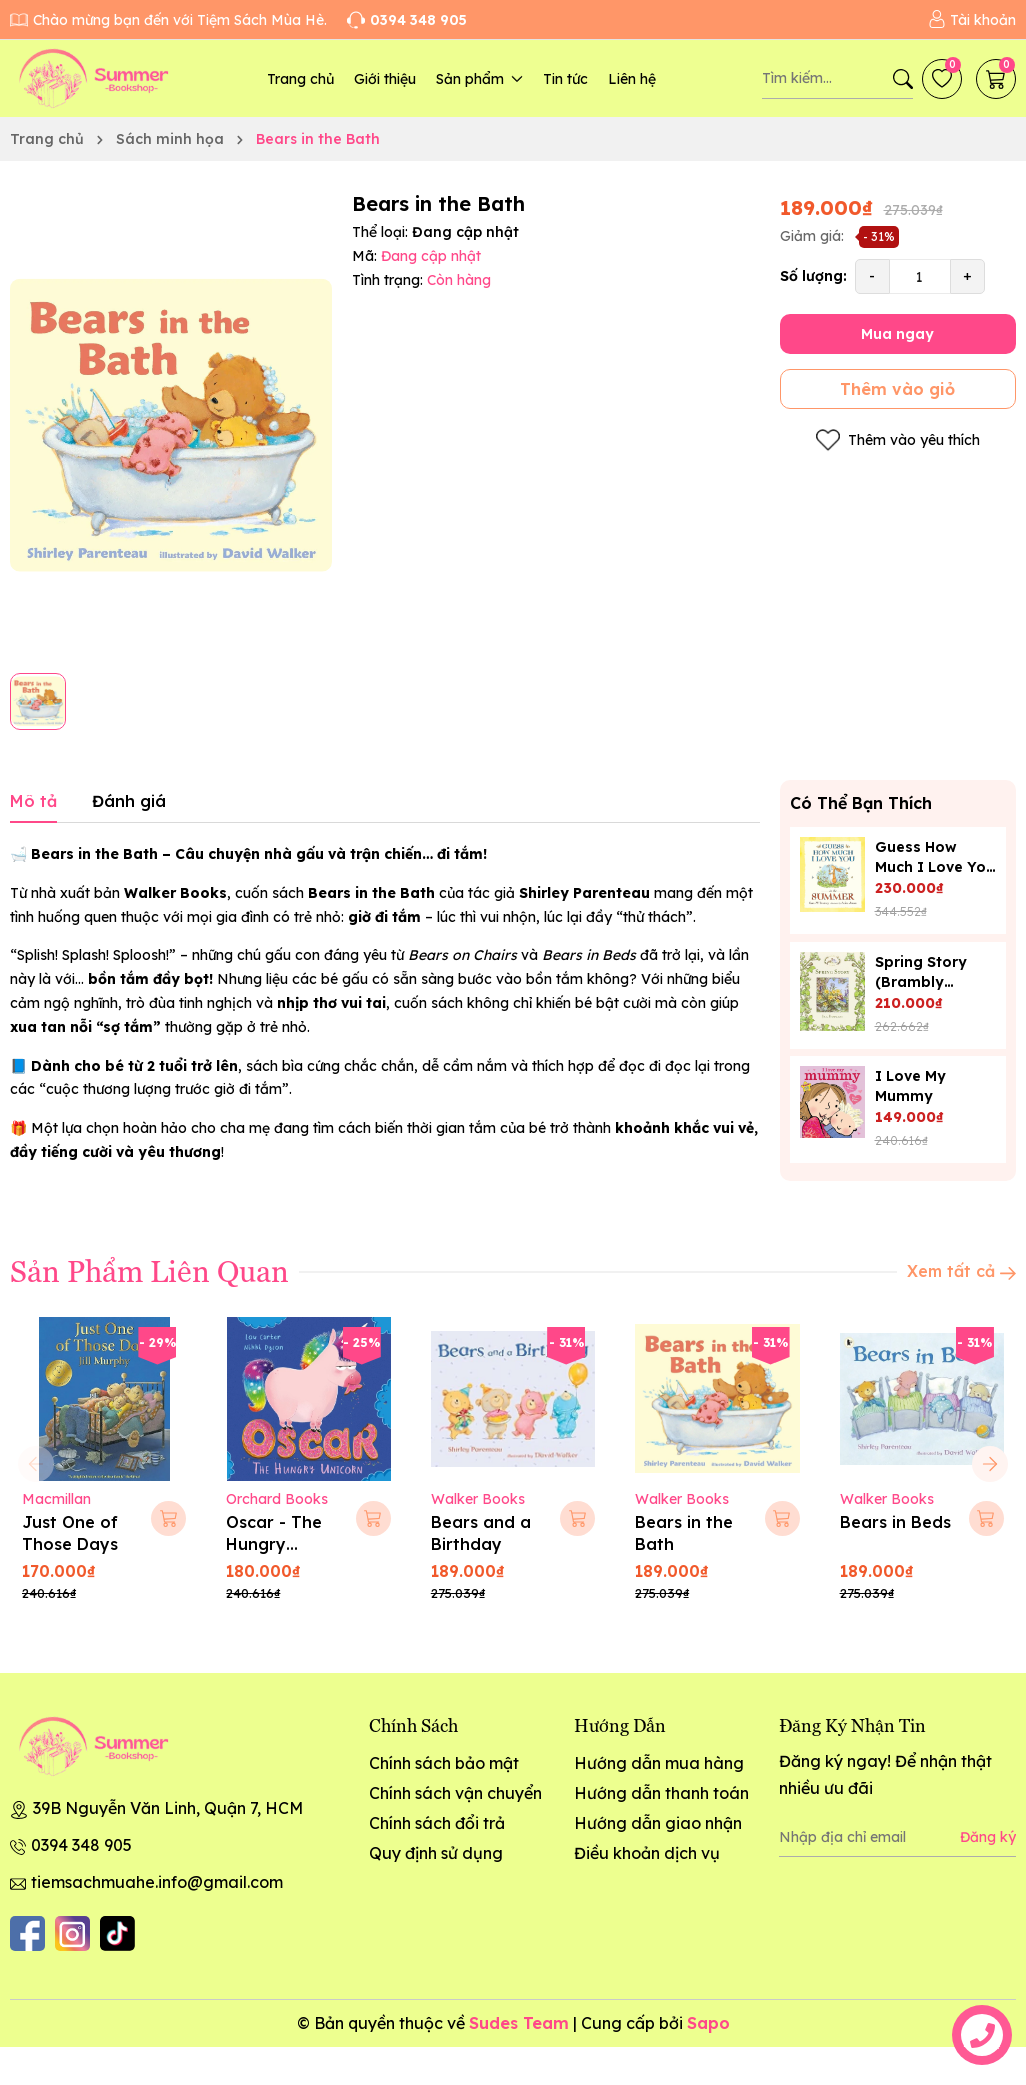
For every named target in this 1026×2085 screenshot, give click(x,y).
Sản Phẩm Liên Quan (149, 1270)
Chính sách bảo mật (444, 1763)
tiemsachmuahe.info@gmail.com (157, 1882)
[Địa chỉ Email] (897, 1837)
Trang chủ (300, 79)
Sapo (708, 2023)
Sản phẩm (479, 79)
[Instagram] (72, 1933)
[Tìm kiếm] (903, 79)
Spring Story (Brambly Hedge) (921, 982)
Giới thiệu (385, 79)
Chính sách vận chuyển (455, 1793)
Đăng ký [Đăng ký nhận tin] (988, 1837)
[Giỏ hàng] (996, 79)
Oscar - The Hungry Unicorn (274, 1544)
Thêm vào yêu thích (898, 440)
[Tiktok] (117, 1933)
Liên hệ (632, 79)
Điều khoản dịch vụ (647, 1853)
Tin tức (565, 79)
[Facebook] (27, 1933)
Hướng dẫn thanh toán (661, 1793)
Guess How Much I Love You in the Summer (935, 867)
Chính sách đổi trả (437, 1823)
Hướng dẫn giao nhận (658, 1823)
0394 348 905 (81, 1845)
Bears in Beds (895, 1522)
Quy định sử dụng (436, 1853)
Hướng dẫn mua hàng (659, 1763)
